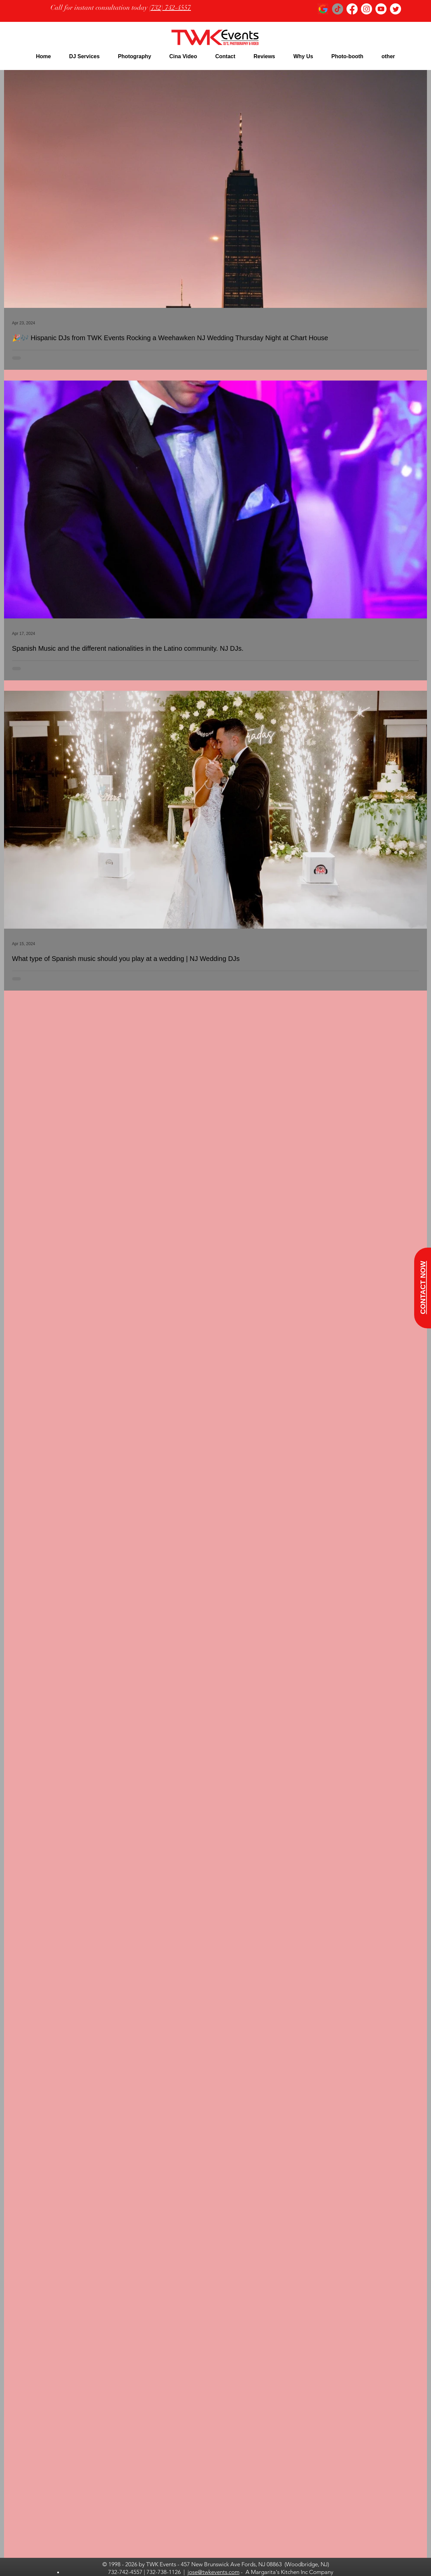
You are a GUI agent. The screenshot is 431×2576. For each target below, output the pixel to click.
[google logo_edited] (323, 8)
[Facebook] (352, 8)
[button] (84, 56)
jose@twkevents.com (213, 2572)
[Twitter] (395, 8)
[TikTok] (337, 8)
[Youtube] (381, 8)
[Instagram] (366, 8)
